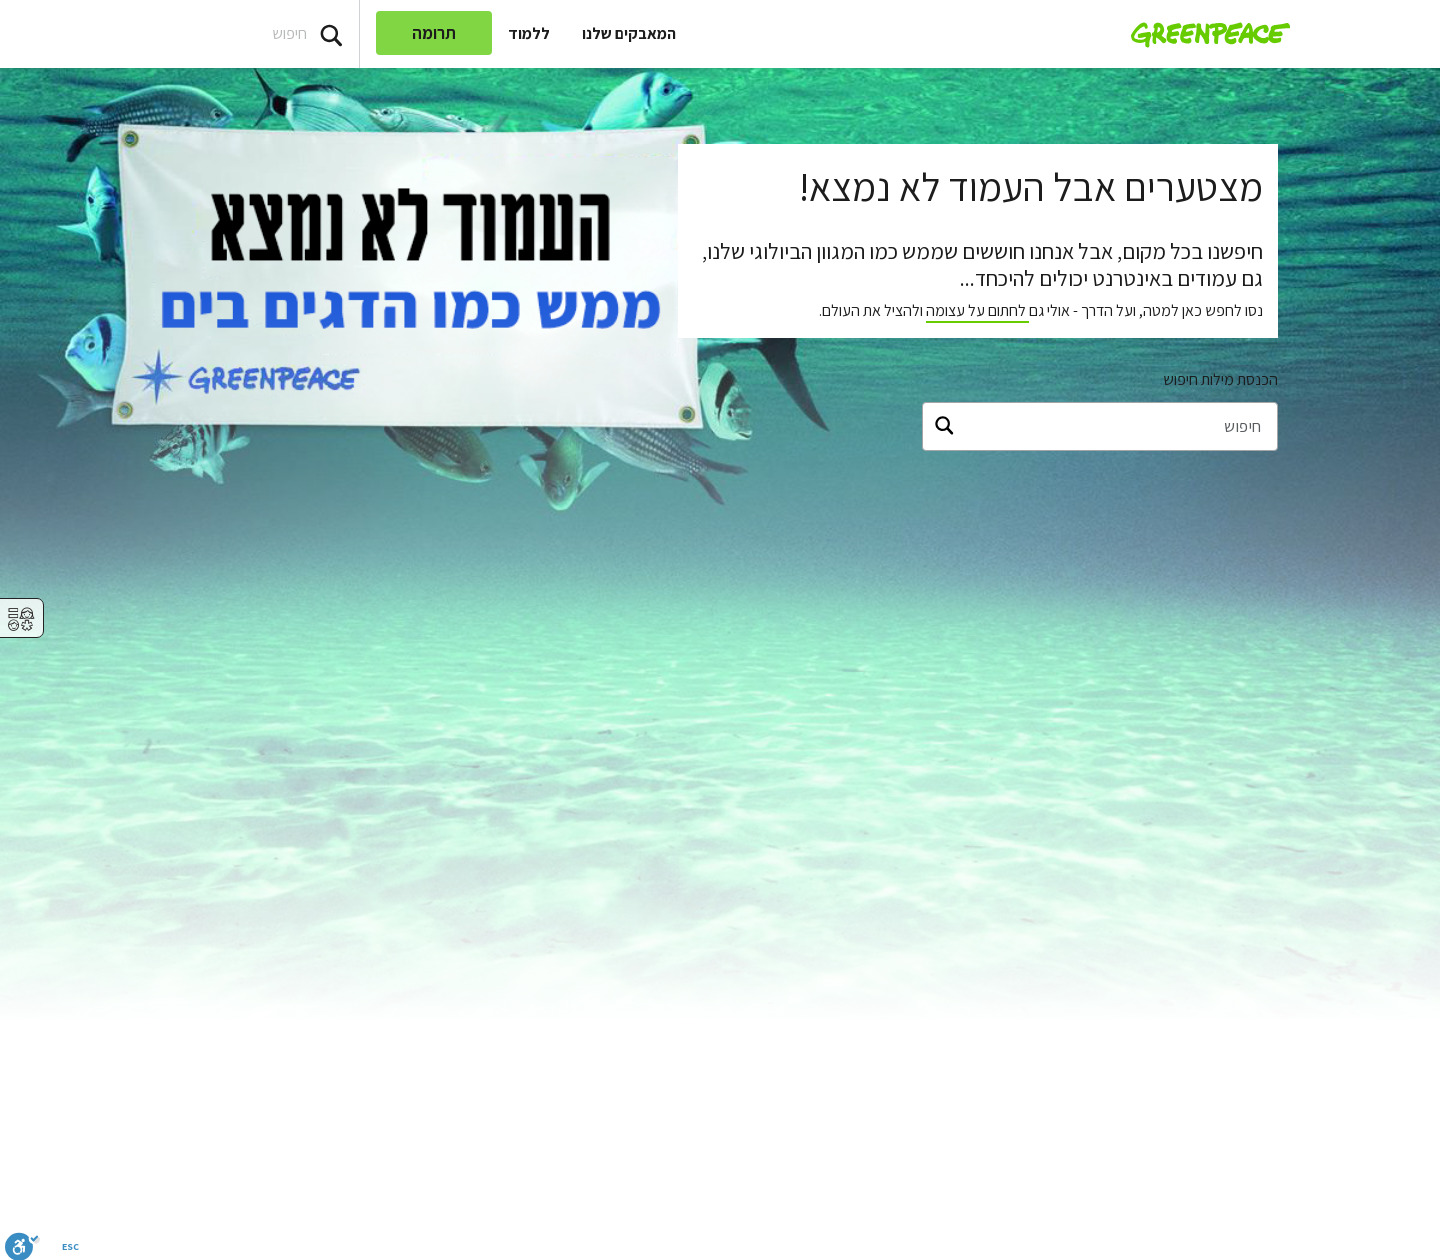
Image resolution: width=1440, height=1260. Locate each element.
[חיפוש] (1100, 427)
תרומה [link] (434, 33)
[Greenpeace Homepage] (1204, 34)
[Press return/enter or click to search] (331, 34)
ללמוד (529, 33)
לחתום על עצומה (977, 310)
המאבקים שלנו (629, 33)
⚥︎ (21, 619)
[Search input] (179, 34)
